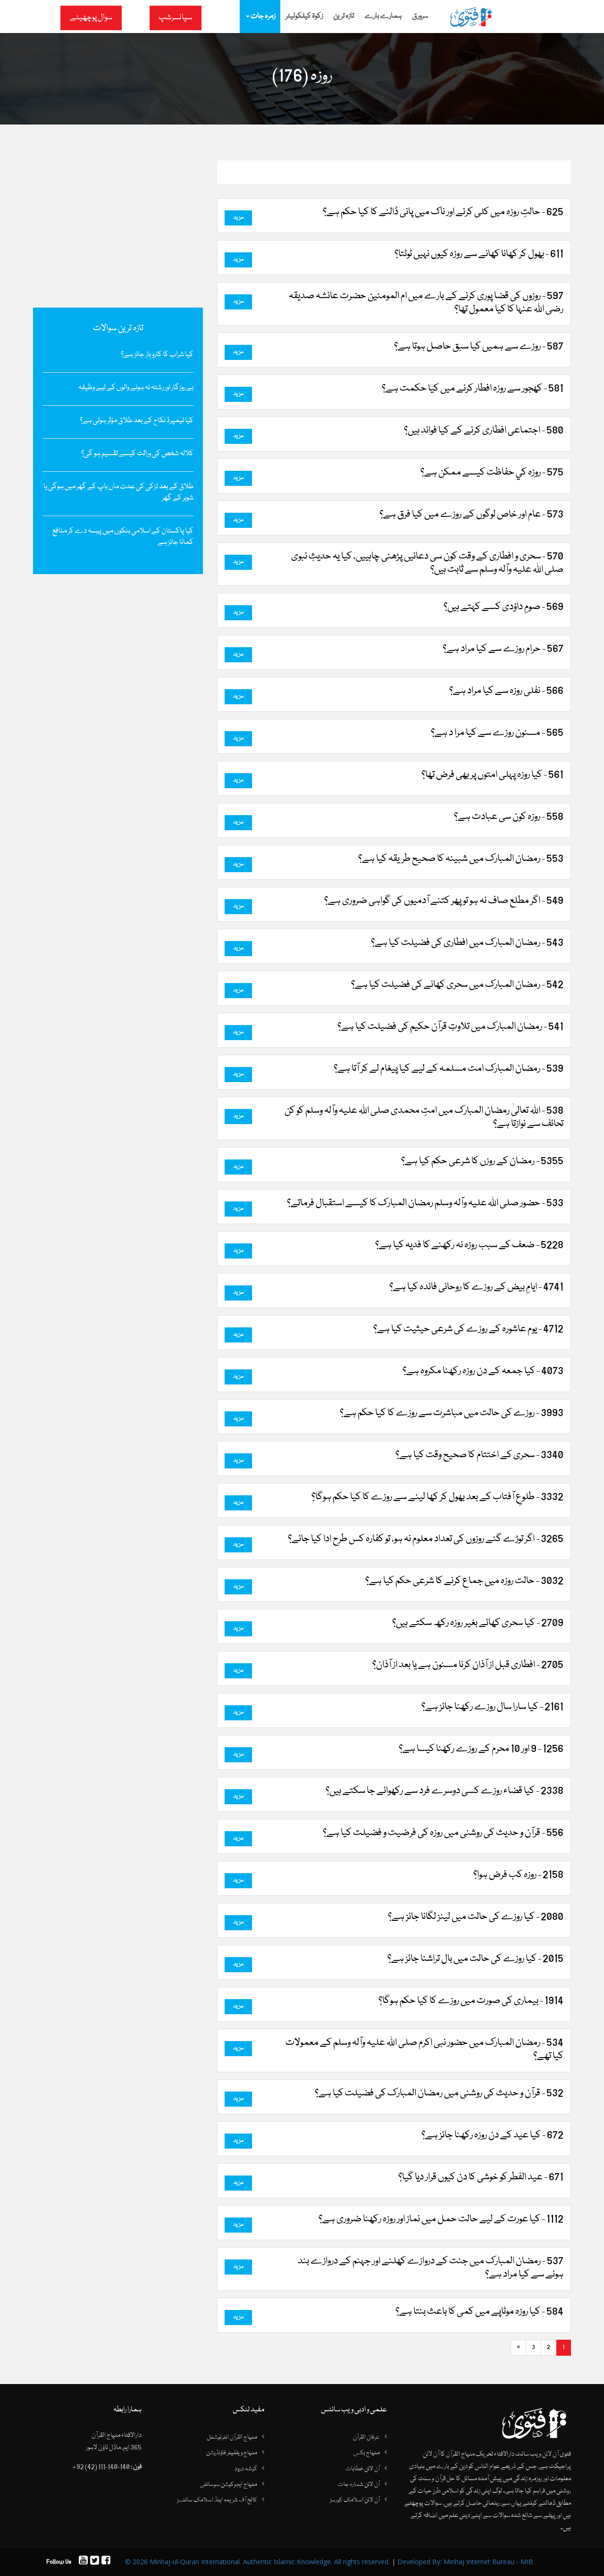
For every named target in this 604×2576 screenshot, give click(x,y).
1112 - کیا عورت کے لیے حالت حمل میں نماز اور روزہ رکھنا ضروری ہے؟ (441, 2219)
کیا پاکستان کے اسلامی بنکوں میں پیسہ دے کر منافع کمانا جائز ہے (122, 536)
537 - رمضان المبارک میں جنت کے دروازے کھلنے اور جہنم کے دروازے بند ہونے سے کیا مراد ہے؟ (430, 2268)
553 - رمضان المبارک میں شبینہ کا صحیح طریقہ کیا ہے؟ (460, 859)
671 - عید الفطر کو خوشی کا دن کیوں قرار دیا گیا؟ (480, 2177)
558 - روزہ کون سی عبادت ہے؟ (508, 817)
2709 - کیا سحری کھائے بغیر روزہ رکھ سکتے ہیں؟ (477, 1623)
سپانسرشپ (175, 17)
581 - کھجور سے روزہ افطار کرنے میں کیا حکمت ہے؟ (472, 388)
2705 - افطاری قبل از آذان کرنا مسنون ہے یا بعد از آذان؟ (467, 1665)
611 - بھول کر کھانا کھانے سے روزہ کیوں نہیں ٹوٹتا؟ (478, 254)
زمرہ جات (260, 16)
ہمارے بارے (383, 16)
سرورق (420, 16)
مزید (238, 217)
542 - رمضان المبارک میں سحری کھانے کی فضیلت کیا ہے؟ (457, 984)
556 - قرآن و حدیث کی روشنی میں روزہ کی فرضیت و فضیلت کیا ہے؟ (443, 1833)
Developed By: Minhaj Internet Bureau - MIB (465, 2561)
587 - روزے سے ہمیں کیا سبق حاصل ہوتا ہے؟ (478, 346)
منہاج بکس (366, 2453)
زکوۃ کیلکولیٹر (304, 16)
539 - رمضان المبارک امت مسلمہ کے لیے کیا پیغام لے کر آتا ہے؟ (448, 1068)
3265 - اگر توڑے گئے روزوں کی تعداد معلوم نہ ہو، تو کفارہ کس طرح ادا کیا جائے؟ (425, 1539)
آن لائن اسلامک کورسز (355, 2500)
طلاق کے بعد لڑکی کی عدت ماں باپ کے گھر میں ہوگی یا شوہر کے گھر (118, 492)
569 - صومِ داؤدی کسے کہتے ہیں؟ (503, 607)
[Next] (518, 2348)
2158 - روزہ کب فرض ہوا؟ (518, 1875)
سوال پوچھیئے (91, 17)
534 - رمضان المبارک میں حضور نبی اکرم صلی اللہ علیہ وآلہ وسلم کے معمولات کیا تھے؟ (424, 2049)
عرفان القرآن (366, 2437)
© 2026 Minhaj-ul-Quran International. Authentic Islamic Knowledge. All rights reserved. (257, 2561)
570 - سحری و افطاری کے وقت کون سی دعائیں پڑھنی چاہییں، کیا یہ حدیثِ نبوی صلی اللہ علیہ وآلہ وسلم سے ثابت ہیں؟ (427, 563)
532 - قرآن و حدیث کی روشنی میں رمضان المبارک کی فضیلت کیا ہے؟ (439, 2093)
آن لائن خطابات (362, 2469)
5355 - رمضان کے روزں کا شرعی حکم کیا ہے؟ (482, 1161)
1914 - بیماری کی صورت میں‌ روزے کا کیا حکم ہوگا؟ (470, 2001)
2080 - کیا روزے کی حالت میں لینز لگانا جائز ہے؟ (475, 1917)
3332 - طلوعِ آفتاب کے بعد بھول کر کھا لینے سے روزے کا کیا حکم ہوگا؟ (437, 1497)
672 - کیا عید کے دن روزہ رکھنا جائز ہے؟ (492, 2135)
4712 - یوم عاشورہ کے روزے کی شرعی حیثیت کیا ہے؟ (468, 1329)
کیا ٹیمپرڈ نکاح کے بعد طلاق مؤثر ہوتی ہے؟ (136, 420)
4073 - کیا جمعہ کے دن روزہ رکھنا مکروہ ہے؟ (483, 1371)
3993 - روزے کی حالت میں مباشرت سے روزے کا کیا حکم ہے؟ (451, 1413)
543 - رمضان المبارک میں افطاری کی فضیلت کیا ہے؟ (467, 942)
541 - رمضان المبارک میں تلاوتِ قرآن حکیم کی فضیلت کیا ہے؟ (450, 1026)
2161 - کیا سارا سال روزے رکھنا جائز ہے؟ (492, 1707)
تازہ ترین (343, 16)
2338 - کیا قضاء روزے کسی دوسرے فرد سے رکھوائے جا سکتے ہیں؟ (444, 1791)
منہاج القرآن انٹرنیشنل (232, 2437)
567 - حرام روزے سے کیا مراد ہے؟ (503, 649)
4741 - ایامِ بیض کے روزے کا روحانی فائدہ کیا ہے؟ (476, 1287)
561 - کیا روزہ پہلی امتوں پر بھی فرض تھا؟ (492, 775)
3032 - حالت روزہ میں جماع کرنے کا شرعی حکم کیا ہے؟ (464, 1581)
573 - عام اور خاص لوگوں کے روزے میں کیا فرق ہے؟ (471, 514)
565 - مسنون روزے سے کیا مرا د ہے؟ (497, 733)
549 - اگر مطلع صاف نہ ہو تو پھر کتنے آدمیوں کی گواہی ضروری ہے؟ (443, 901)
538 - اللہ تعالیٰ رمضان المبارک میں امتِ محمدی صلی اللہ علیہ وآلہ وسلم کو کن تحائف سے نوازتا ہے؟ (424, 1117)
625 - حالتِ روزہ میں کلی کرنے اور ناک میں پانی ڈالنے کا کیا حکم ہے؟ (443, 212)
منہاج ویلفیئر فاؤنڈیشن (231, 2453)
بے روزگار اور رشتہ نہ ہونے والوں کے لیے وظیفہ (135, 387)
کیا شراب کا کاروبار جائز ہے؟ (157, 354)
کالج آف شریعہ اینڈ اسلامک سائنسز (217, 2500)
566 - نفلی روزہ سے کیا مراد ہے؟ (506, 691)
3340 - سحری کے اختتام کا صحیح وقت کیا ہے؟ (479, 1455)
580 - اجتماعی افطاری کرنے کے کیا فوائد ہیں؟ (483, 430)
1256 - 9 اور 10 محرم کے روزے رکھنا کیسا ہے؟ (481, 1749)
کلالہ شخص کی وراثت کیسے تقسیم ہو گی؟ (137, 453)
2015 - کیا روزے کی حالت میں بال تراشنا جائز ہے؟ (475, 1959)
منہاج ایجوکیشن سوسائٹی (228, 2484)
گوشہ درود (246, 2469)
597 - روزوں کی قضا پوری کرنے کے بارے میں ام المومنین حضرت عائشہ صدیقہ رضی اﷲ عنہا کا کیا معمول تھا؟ (426, 303)
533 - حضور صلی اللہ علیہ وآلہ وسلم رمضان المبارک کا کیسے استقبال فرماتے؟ (425, 1203)
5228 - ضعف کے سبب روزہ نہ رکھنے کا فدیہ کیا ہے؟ (469, 1245)
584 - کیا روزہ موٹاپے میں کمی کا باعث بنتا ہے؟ (479, 2311)
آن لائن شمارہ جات (359, 2484)
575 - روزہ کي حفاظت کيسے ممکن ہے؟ (491, 472)
